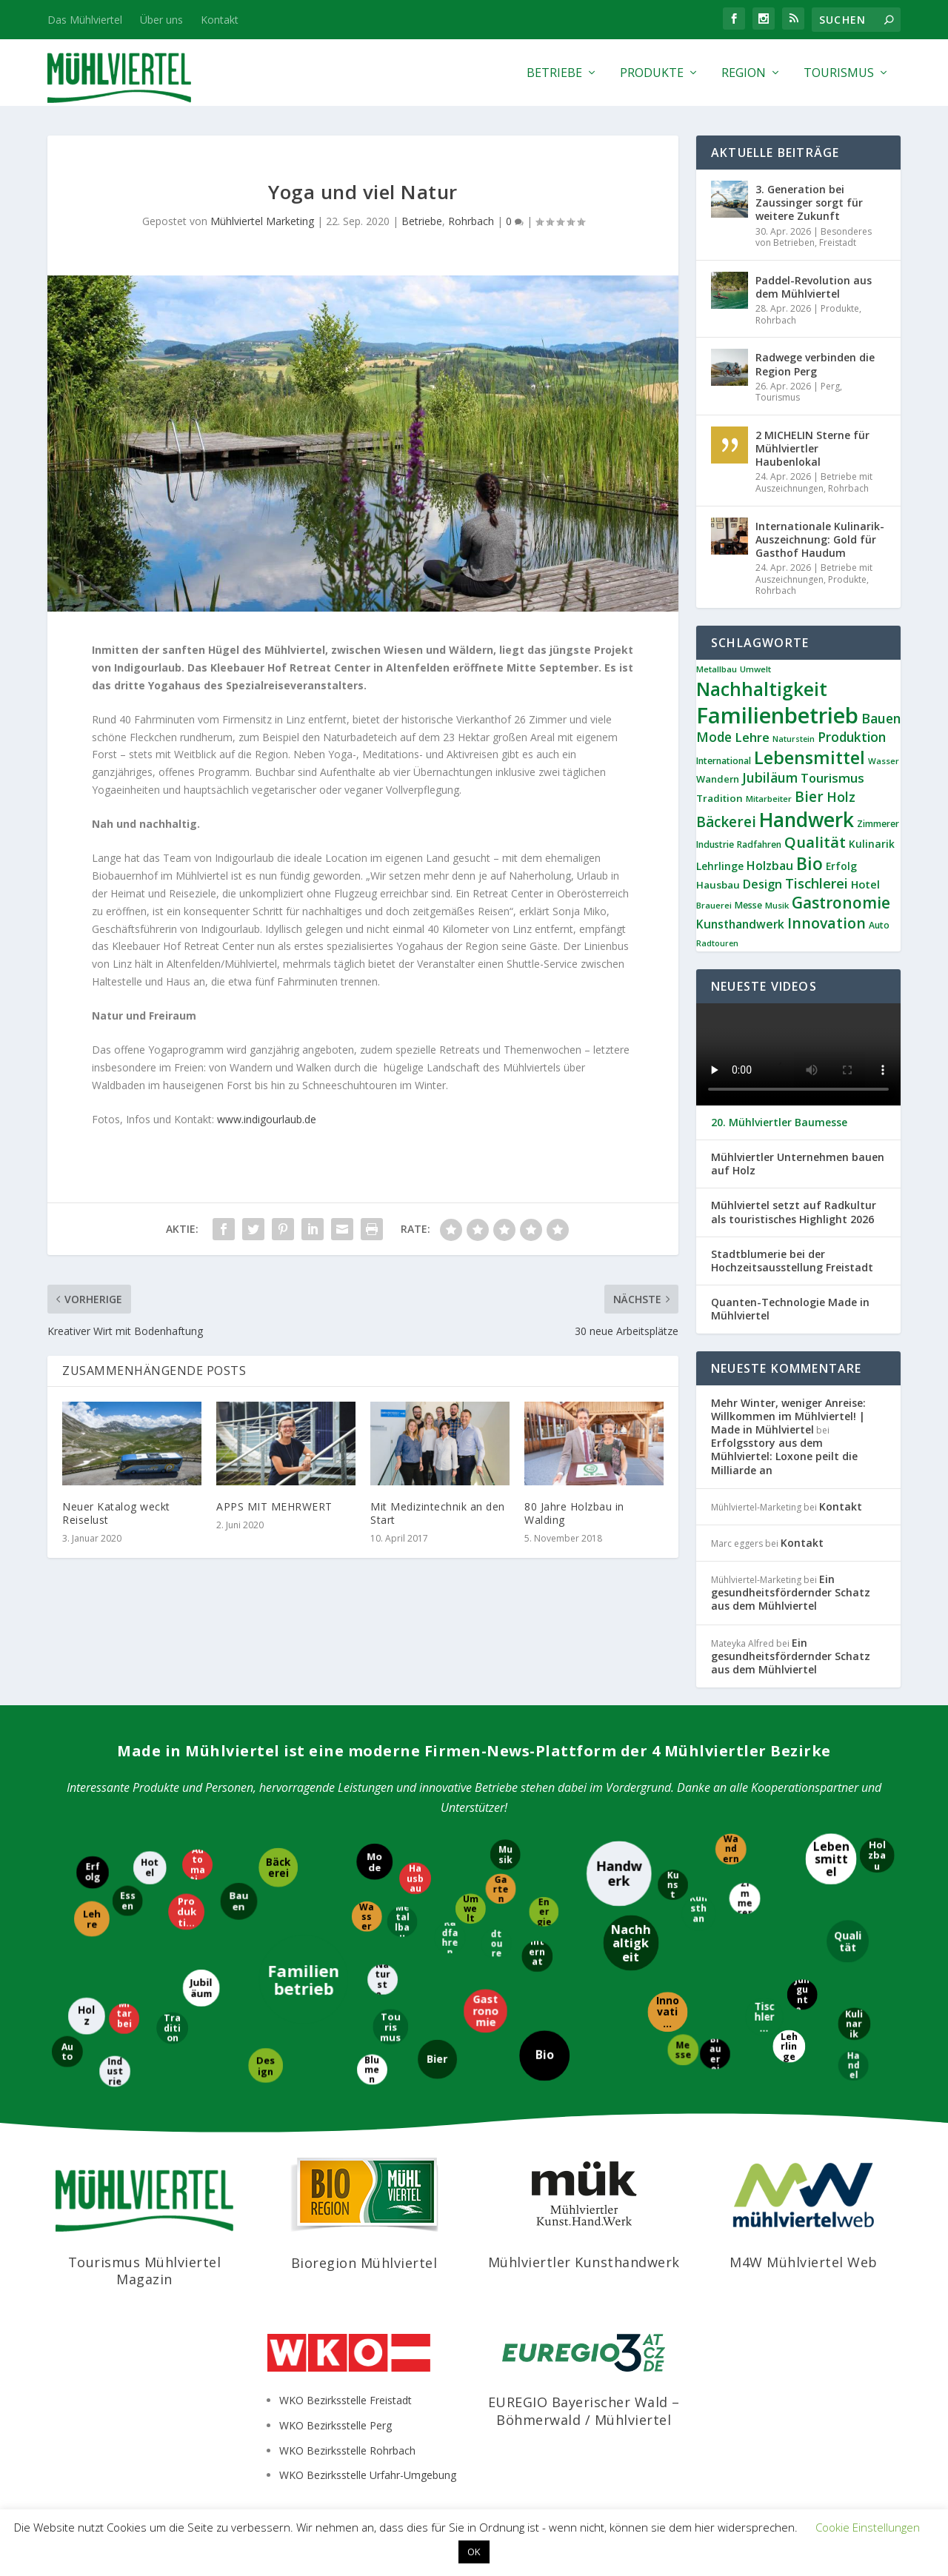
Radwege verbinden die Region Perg (815, 364)
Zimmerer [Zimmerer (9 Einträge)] (878, 823)
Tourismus (839, 74)
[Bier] (437, 2058)
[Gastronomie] (485, 2012)
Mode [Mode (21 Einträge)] (714, 737)
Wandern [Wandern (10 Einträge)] (717, 779)
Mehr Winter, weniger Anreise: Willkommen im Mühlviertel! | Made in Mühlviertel (788, 1416)
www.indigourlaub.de (266, 1119)
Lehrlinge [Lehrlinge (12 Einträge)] (720, 866)
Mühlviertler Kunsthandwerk (584, 2262)
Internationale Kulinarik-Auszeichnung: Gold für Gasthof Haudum (819, 539)
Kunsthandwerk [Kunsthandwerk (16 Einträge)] (740, 924)
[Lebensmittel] (829, 1859)
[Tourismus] (392, 2026)
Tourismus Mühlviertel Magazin (144, 2270)
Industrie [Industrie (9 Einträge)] (715, 844)
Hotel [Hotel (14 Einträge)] (865, 884)
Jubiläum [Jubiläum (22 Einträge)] (770, 777)
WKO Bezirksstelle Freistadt (345, 2400)
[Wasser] (365, 1916)
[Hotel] (149, 1867)
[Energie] (543, 1912)
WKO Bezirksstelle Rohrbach (347, 2450)
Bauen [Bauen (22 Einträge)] (881, 718)
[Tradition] (174, 2028)
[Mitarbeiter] (125, 2018)
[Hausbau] (414, 1877)
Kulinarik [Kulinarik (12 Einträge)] (872, 844)
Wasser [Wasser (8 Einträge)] (883, 760)
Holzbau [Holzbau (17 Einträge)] (770, 865)
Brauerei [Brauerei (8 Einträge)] (714, 905)
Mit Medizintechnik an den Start (437, 1513)
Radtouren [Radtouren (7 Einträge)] (717, 943)
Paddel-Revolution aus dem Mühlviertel (813, 287)
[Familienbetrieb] (304, 1978)
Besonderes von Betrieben (813, 237)
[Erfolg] (92, 1874)
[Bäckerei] (276, 1867)
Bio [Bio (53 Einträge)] (809, 863)
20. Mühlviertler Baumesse (779, 1122)
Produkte (652, 74)
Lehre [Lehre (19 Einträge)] (752, 737)
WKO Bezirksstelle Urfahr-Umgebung (367, 2475)
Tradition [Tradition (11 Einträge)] (719, 798)
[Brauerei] (716, 2053)
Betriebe (554, 74)
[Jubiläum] (202, 1987)
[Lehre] (93, 1918)
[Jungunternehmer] (803, 1994)
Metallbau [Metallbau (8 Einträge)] (716, 669)
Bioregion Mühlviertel (364, 2263)
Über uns (161, 20)
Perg (830, 386)
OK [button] (474, 2551)
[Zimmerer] (745, 1900)
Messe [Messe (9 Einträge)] (748, 905)
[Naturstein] (384, 1979)
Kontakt (219, 20)
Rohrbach (471, 221)
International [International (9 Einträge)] (723, 761)
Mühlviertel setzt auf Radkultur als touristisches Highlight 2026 (793, 1212)
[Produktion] (188, 1911)
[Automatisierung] (199, 1865)
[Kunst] (673, 1884)
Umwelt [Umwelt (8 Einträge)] (755, 669)
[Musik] (505, 1856)
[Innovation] (667, 2013)
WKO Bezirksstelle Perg (335, 2425)
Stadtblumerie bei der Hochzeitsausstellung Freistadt (792, 1261)
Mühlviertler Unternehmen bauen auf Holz (797, 1164)
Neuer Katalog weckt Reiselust (116, 1513)
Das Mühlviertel (84, 20)
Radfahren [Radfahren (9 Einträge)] (759, 844)
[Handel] (854, 2067)
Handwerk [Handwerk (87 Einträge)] (806, 819)
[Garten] (499, 1890)
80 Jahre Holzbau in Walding (574, 1513)
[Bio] (543, 2056)
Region (743, 74)
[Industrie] (114, 2070)
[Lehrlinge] (788, 2046)
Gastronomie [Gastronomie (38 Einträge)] (841, 902)
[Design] (266, 2067)
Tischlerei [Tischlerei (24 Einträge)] (816, 883)
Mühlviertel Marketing (262, 221)
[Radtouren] (495, 1942)
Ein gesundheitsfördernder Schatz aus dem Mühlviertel (790, 1592)
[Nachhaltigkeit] (630, 1942)
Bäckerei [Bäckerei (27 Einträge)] (726, 822)
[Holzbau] (875, 1856)
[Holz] (85, 2015)
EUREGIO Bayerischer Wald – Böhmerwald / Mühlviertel (584, 2410)
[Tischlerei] (763, 2018)
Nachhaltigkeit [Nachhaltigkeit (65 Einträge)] (761, 689)
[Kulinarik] (855, 2023)
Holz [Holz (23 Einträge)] (841, 797)
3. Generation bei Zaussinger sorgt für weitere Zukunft (809, 202)
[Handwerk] (619, 1872)
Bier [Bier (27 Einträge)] (809, 796)
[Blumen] (371, 2070)
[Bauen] (239, 1902)
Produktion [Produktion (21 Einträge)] (852, 737)
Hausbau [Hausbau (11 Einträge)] (718, 884)
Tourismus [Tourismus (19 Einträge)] (832, 777)
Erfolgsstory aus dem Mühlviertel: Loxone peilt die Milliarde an (784, 1456)
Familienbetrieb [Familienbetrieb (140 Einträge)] (777, 715)
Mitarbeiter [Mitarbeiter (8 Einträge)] (769, 798)
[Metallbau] (403, 1923)
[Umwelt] (472, 1908)
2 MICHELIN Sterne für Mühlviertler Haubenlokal (812, 448)
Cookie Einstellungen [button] (867, 2527)
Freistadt (837, 242)
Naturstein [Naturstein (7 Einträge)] (793, 739)
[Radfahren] (450, 1937)
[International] (537, 1955)
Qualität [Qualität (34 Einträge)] (815, 842)
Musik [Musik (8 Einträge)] (777, 905)
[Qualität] (848, 1942)
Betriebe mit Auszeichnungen (813, 482)
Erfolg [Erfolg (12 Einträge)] (841, 866)
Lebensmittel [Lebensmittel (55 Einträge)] (809, 757)
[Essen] (127, 1902)
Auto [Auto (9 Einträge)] (879, 925)
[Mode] (376, 1862)
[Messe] (682, 2049)
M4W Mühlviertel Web (804, 2262)
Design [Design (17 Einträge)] (762, 884)
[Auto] (66, 2051)
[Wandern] (731, 1848)
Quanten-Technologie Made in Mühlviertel (790, 1309)
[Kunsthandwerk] (700, 1913)
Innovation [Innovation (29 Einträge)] (826, 923)
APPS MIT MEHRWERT (274, 1506)
